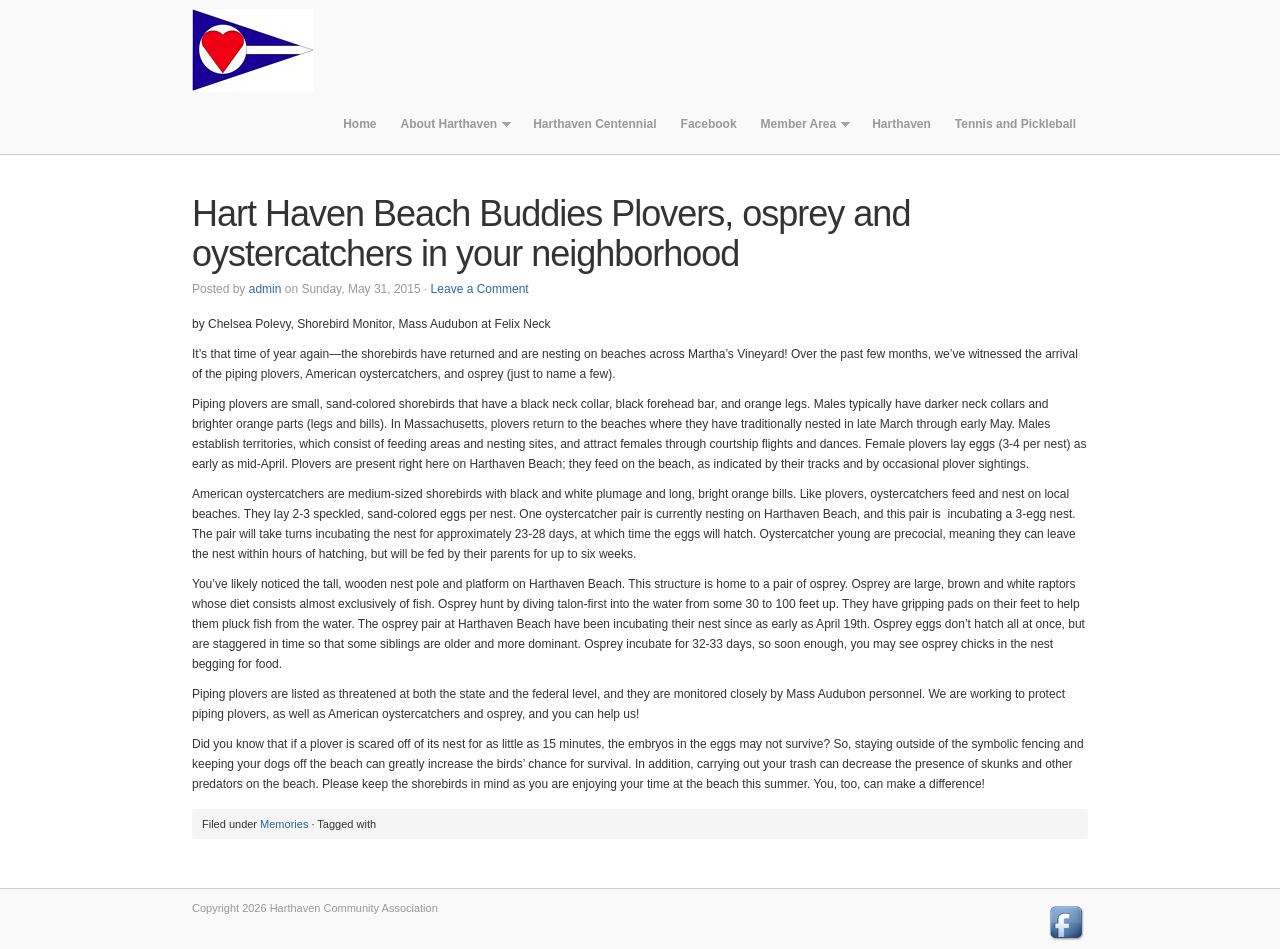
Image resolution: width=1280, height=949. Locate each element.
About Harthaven (449, 128)
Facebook (709, 124)
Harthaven (901, 124)
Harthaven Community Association (267, 50)
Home (359, 124)
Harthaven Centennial (594, 124)
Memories (284, 824)
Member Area (800, 128)
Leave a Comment (480, 289)
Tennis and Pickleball (1015, 124)
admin (265, 289)
